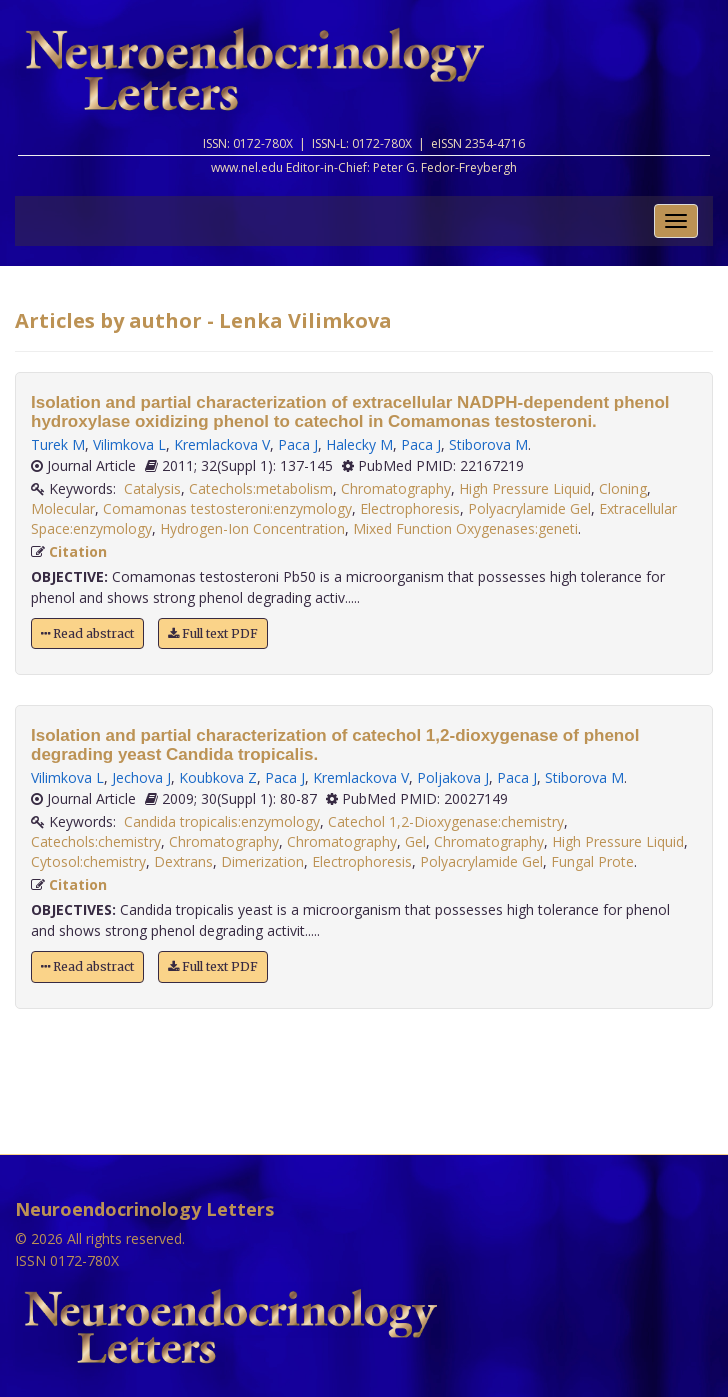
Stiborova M (488, 444)
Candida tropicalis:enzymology (222, 821)
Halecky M (359, 444)
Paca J (298, 444)
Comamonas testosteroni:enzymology (227, 508)
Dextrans (183, 861)
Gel (415, 841)
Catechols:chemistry (96, 841)
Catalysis (152, 488)
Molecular (63, 508)
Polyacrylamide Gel (529, 508)
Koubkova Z (218, 777)
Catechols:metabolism (261, 488)
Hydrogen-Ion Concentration (252, 528)
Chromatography (396, 488)
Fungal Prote (592, 861)
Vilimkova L (129, 444)
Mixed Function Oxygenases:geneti (465, 528)
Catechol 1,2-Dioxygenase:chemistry (446, 821)
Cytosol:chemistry (88, 861)
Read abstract (87, 633)
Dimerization (262, 861)
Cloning (623, 488)
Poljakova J (453, 777)
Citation (78, 551)
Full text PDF (213, 633)
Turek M (58, 444)
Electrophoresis (410, 508)
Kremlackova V (222, 444)
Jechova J (141, 777)
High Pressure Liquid (525, 488)
